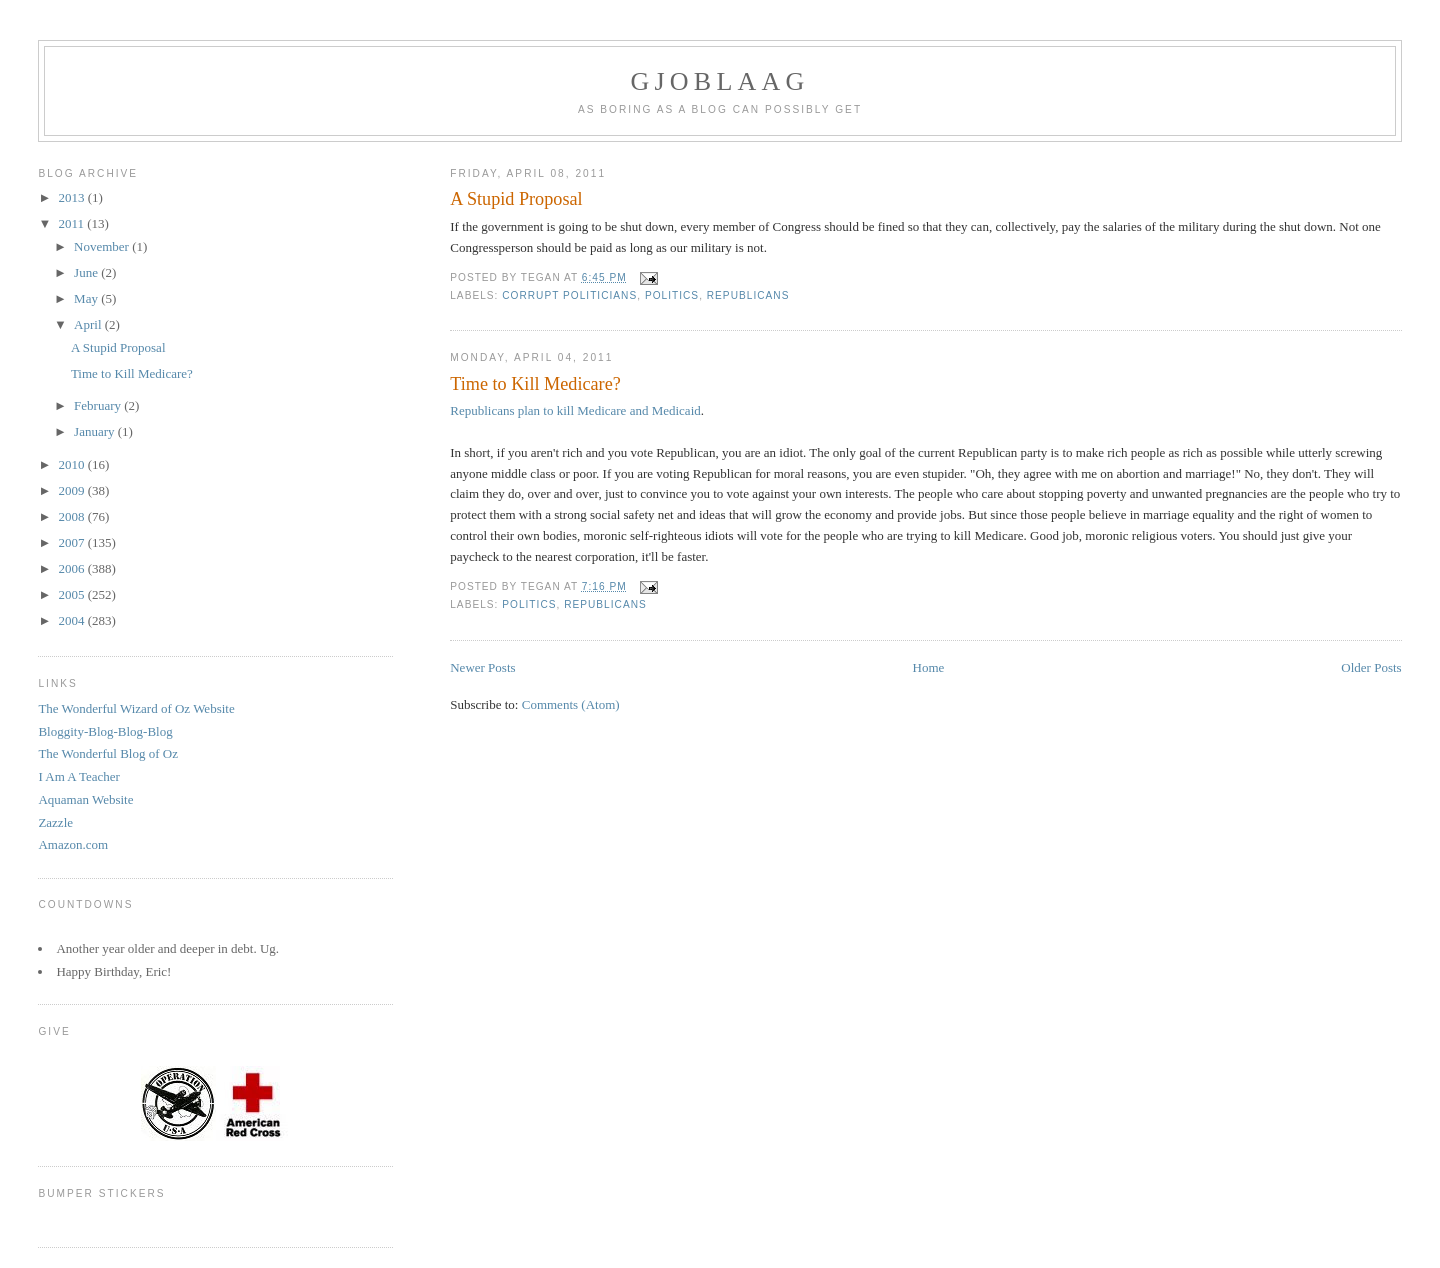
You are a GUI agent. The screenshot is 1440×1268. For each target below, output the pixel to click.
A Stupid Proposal (516, 199)
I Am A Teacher (79, 776)
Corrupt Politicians (569, 295)
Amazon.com (73, 844)
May (87, 298)
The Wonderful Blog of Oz (108, 753)
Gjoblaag (720, 81)
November (103, 246)
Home (929, 667)
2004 (72, 620)
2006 (72, 568)
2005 (72, 594)
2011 (72, 223)
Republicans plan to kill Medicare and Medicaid (575, 410)
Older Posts (1371, 667)
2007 (72, 542)
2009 (72, 490)
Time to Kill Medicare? (535, 384)
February (99, 405)
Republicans (748, 295)
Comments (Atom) (571, 704)
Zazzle (55, 822)
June (87, 272)
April (89, 324)
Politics (672, 295)
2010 (72, 464)
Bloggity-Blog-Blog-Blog (105, 731)
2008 (72, 516)
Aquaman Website (85, 799)
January (96, 431)
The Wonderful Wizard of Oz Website (136, 708)
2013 (72, 197)
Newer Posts (482, 667)
